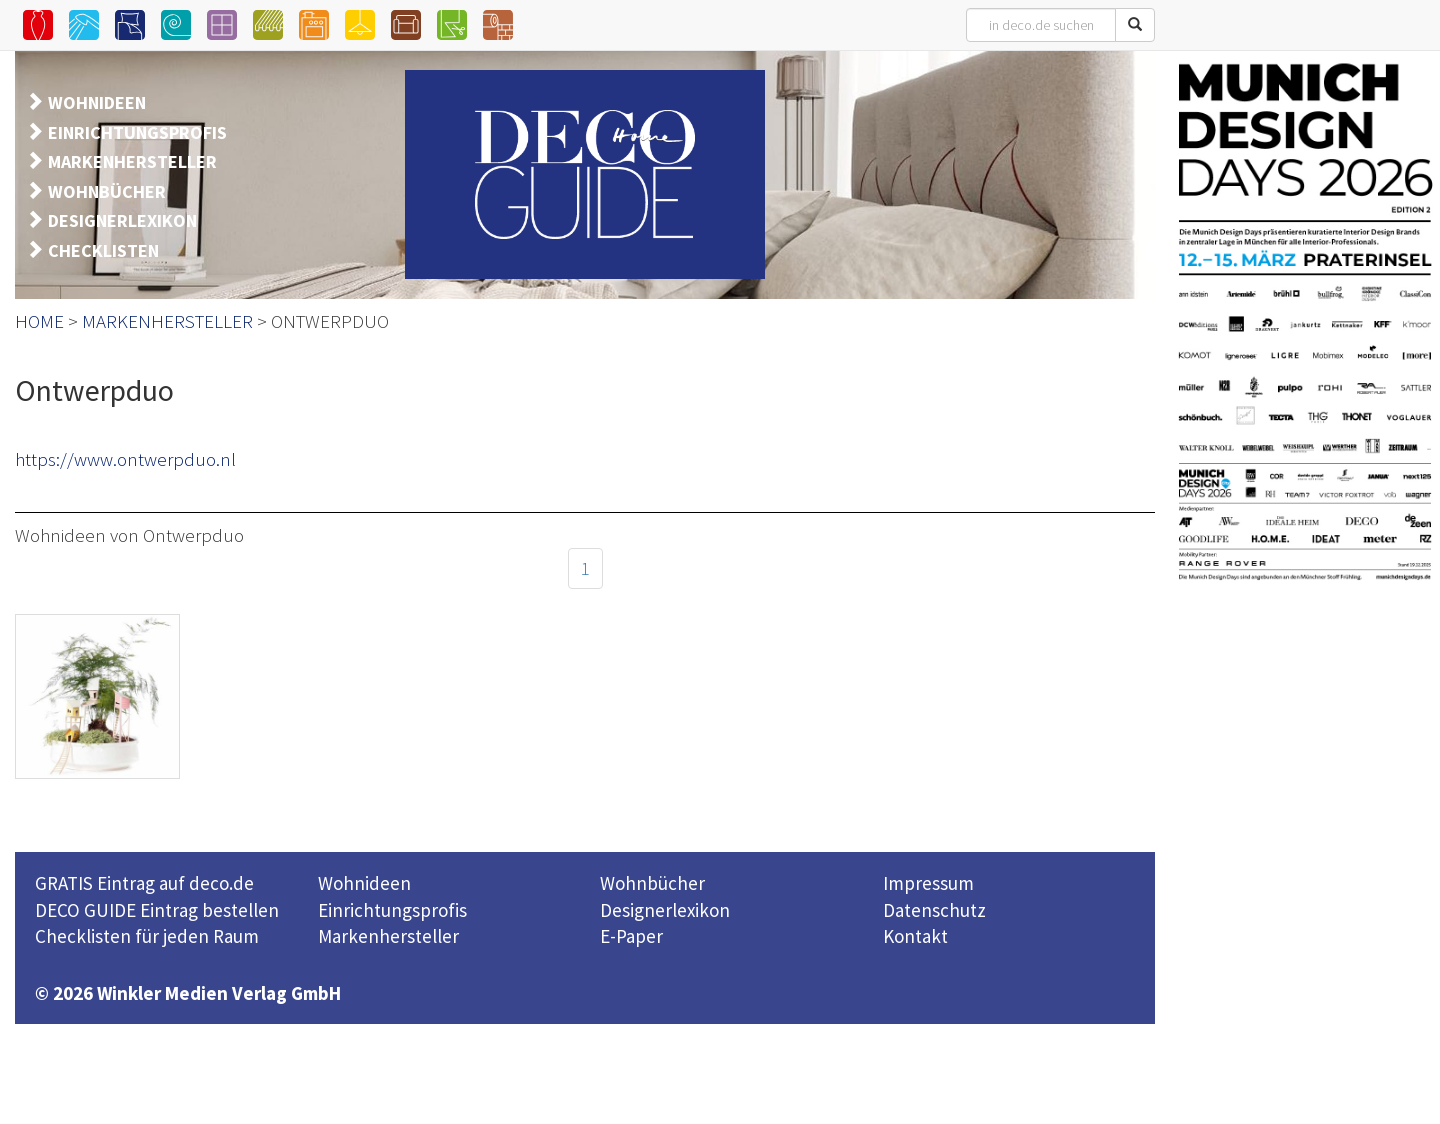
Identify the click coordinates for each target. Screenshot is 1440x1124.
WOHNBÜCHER (107, 191)
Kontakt (915, 936)
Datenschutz (934, 910)
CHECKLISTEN (103, 250)
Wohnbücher (652, 883)
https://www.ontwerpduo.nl (125, 459)
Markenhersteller (388, 936)
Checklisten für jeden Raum (147, 936)
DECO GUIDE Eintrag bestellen (157, 910)
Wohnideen (364, 883)
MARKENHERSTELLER (132, 161)
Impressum (928, 883)
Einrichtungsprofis (392, 910)
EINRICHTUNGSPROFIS (137, 132)
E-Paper (631, 936)
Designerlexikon (665, 910)
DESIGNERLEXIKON (122, 220)
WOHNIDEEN (97, 102)
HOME (39, 321)
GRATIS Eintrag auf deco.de (144, 883)
